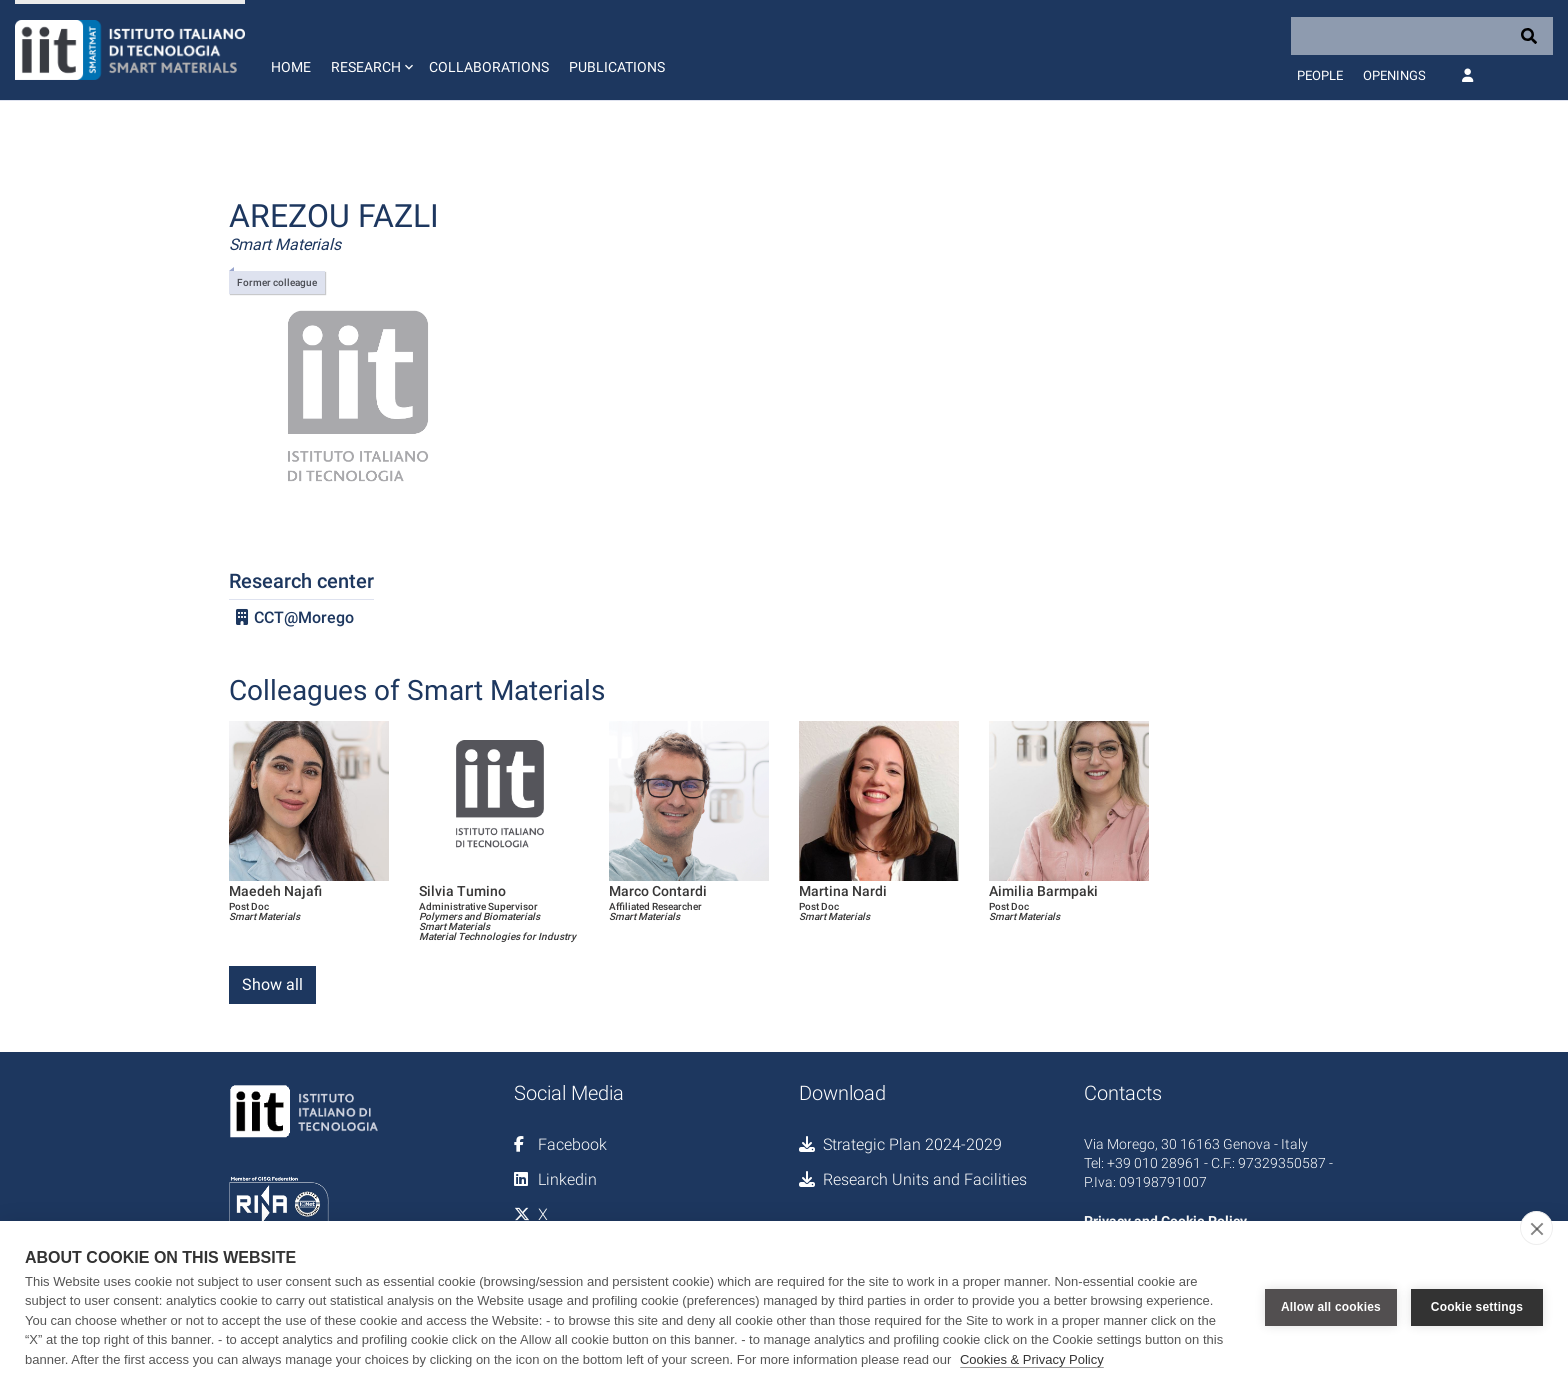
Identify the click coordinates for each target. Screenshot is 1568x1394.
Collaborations (489, 67)
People (1320, 75)
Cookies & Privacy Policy (1032, 1359)
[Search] (1422, 36)
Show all (272, 984)
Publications (617, 67)
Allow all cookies (1331, 1307)
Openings (1394, 75)
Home (291, 67)
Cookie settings (1477, 1307)
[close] (1536, 1228)
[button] (370, 50)
